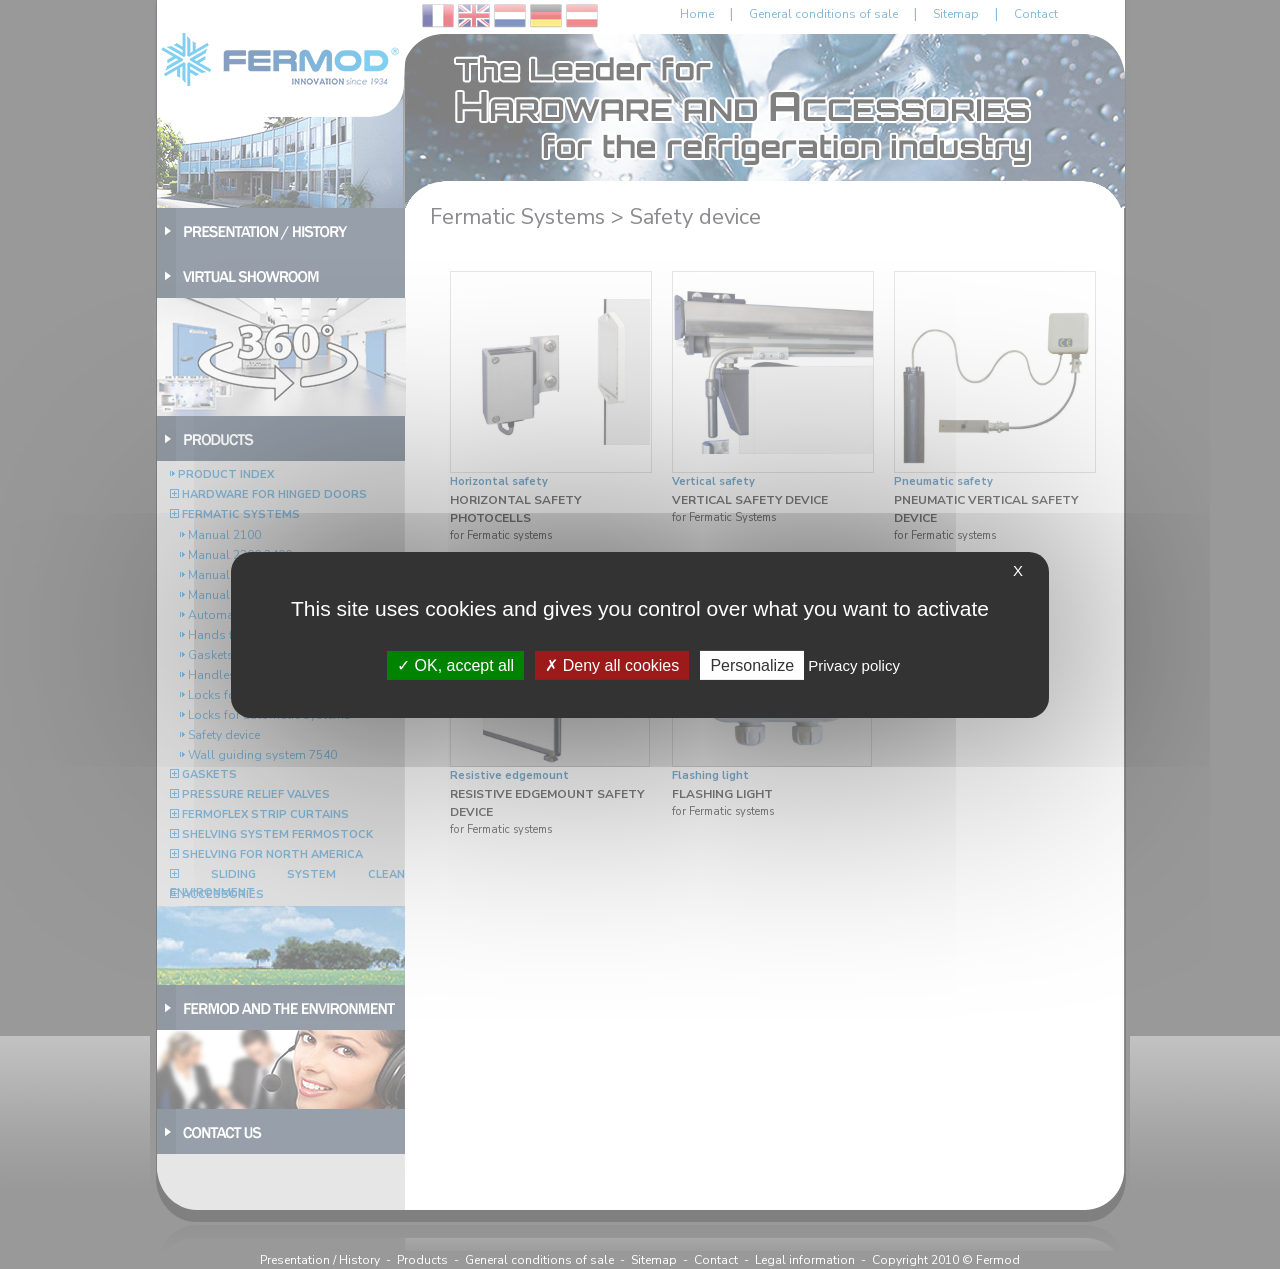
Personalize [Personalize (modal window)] (752, 664)
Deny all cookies (612, 664)
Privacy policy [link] (854, 664)
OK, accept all (455, 664)
